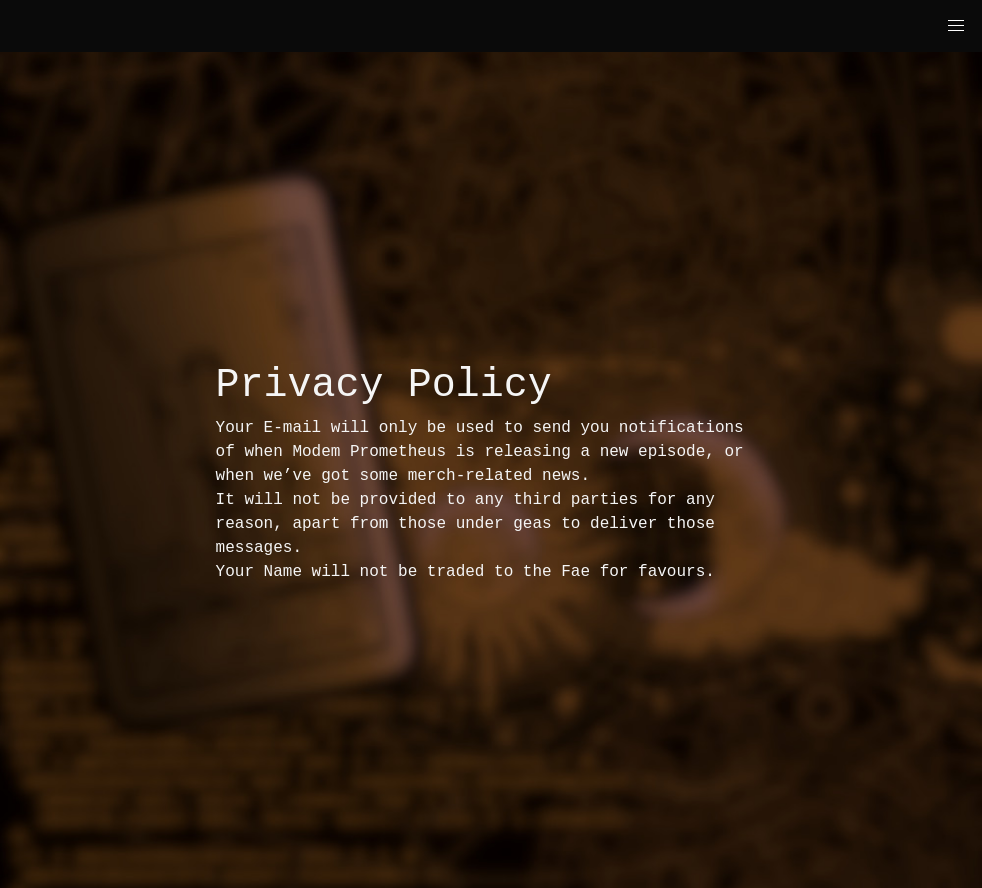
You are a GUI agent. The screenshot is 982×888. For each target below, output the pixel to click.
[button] (956, 26)
